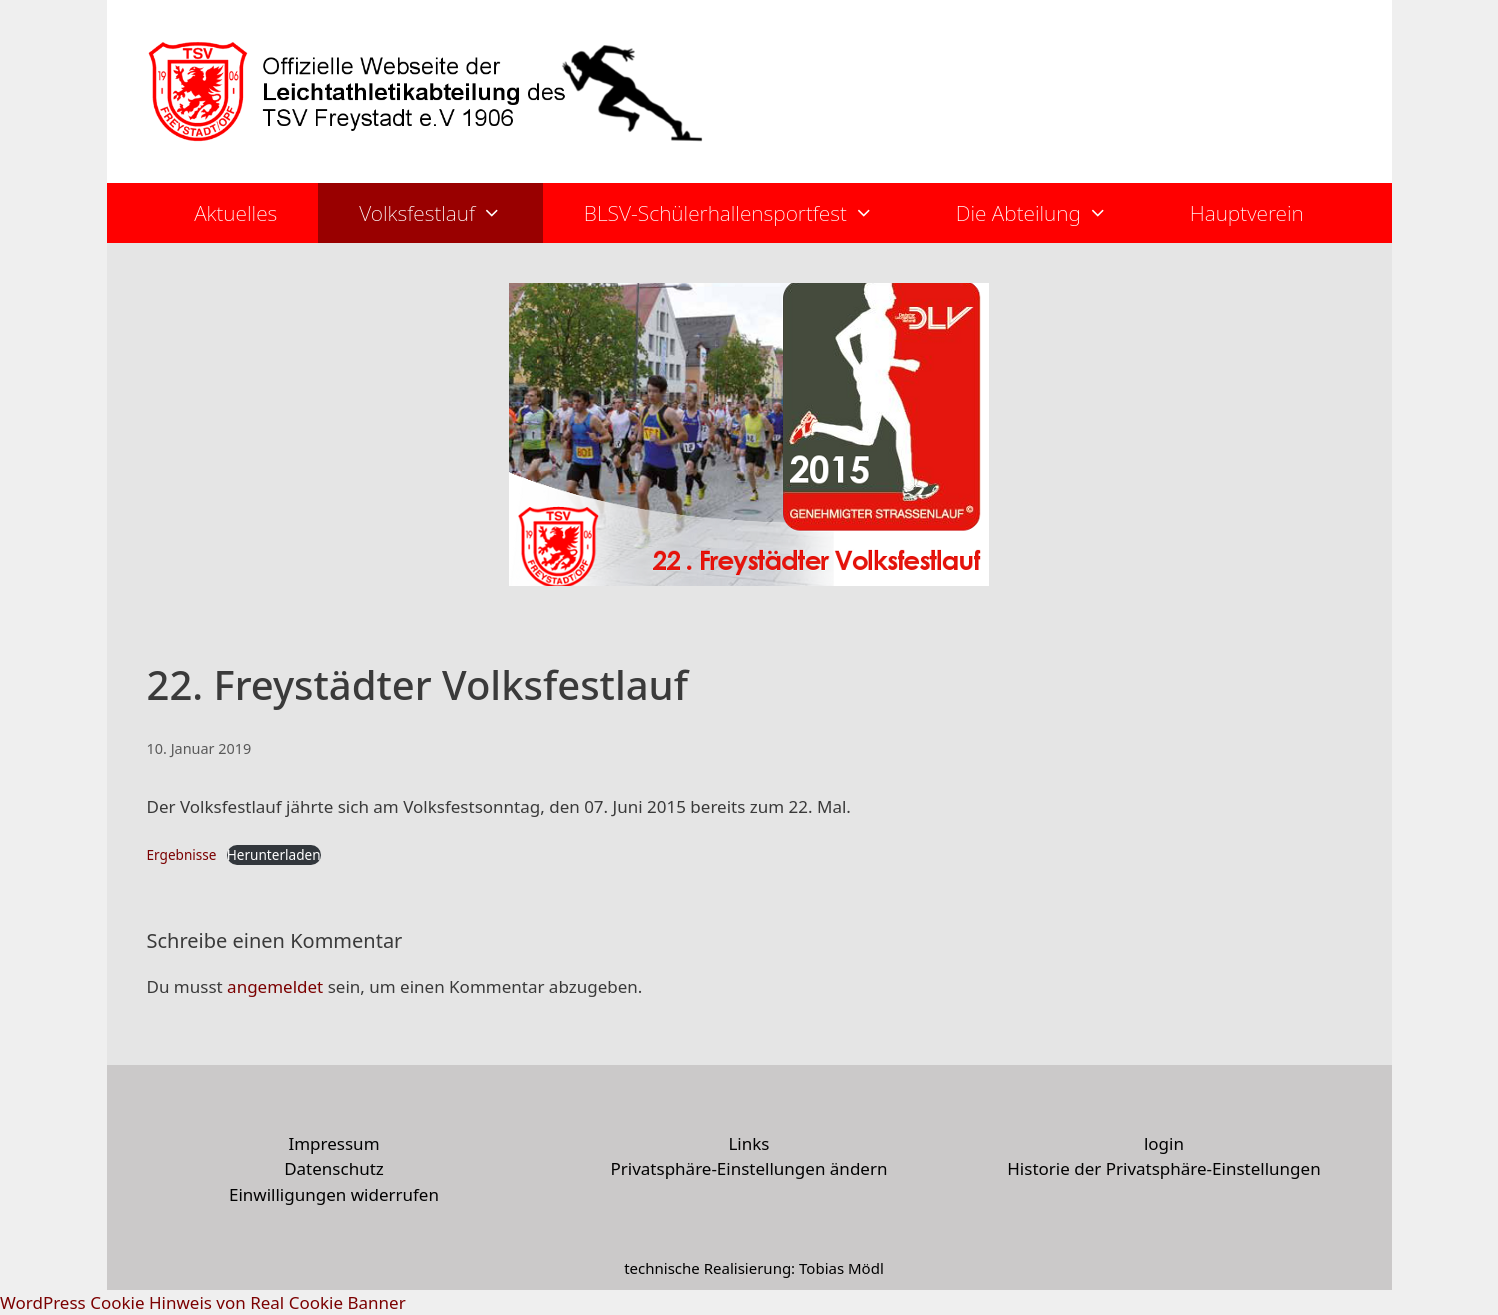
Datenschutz (334, 1168)
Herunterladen (274, 854)
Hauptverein (1247, 213)
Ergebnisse (182, 854)
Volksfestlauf (451, 213)
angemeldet (275, 986)
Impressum (333, 1143)
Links (748, 1143)
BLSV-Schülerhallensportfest (749, 213)
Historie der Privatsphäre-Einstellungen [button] (1163, 1168)
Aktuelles (235, 213)
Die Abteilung (1052, 213)
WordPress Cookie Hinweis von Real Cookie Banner (203, 1302)
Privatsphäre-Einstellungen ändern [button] (748, 1168)
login (1164, 1143)
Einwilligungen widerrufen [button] (334, 1194)
